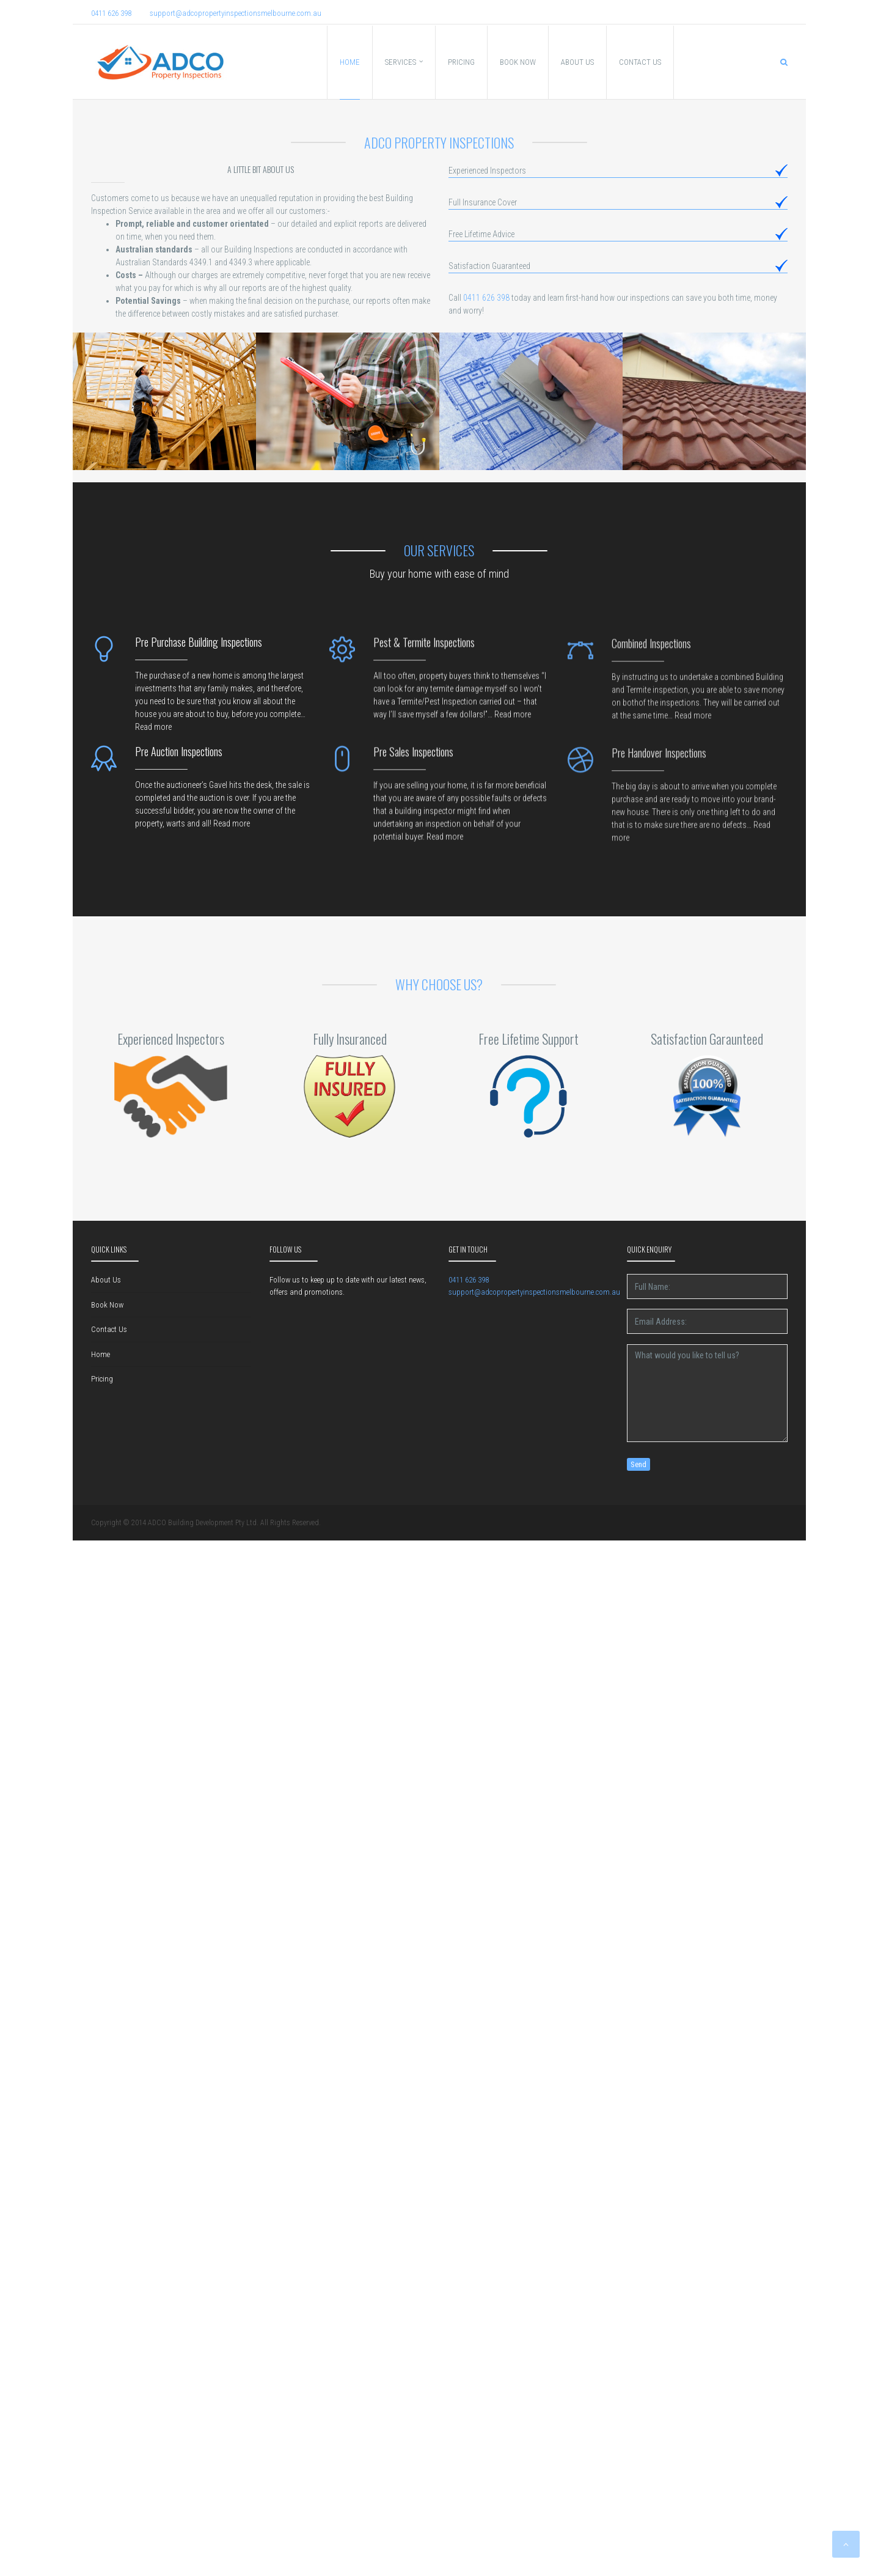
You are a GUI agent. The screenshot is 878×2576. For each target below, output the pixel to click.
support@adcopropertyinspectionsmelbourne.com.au (235, 13)
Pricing (102, 1378)
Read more (153, 733)
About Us (106, 1279)
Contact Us (109, 1329)
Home (100, 1354)
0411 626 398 (111, 13)
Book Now (107, 1304)
